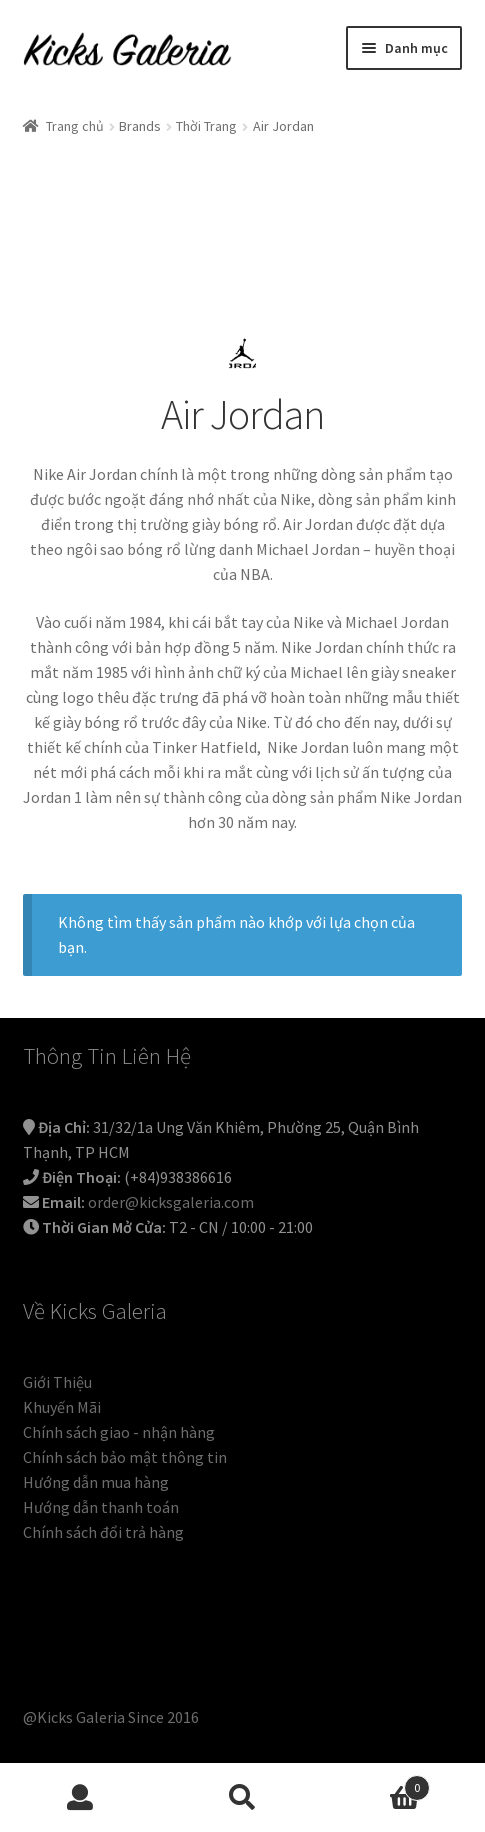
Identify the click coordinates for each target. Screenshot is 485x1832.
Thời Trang (206, 126)
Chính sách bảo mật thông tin (125, 1457)
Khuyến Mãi (62, 1407)
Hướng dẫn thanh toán (101, 1507)
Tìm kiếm (243, 1798)
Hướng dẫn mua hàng (96, 1482)
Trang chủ (75, 126)
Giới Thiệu (57, 1382)
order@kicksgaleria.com (171, 1202)
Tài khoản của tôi (81, 1798)
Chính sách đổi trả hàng (103, 1532)
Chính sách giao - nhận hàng (119, 1432)
